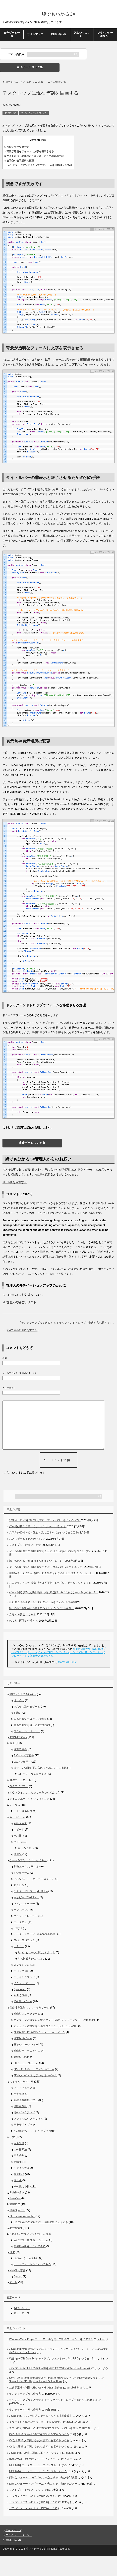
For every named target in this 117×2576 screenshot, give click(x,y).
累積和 (18, 2162)
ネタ (12, 1744)
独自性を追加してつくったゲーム (29, 2008)
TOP (18, 83)
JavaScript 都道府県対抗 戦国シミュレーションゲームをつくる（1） (50, 2349)
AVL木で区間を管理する (23, 1621)
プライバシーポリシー (105, 35)
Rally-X (18, 1929)
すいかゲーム (22, 1873)
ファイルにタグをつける (28, 2119)
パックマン (20, 1923)
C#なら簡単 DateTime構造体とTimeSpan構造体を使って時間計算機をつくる (55, 2378)
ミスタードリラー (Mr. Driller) (31, 1892)
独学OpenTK (17, 2211)
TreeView (15, 2199)
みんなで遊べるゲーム (27, 1707)
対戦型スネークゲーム (27, 2014)
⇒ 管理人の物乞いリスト (19, 1303)
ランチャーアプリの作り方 (25, 2394)
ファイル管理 (22, 2169)
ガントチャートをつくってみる (32, 2265)
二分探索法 (20, 2150)
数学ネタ (14, 2205)
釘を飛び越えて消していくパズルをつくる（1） (37, 1527)
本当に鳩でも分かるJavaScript (32, 1726)
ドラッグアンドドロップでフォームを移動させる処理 (40, 166)
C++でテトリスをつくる (32, 1775)
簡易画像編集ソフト (26, 2101)
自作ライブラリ (18, 1787)
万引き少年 (20, 1996)
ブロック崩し (22, 1972)
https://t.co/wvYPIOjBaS (86, 1649)
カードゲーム (17, 1818)
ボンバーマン (22, 1910)
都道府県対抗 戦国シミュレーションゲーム (39, 2033)
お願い (18, 1713)
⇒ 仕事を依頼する (14, 1183)
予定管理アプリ (23, 2125)
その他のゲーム (23, 2002)
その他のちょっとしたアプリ (34, 113)
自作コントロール (20, 1781)
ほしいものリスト (82, 35)
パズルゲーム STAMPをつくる (27, 1539)
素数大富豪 (20, 1824)
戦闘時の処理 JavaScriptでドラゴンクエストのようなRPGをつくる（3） (52, 2359)
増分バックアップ (24, 2113)
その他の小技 (10, 113)
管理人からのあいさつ (22, 1695)
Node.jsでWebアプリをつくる (27, 2235)
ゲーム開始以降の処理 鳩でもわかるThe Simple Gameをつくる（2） (50, 1552)
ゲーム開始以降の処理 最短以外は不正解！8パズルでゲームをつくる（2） (53, 1593)
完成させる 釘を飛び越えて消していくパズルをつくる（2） (44, 1521)
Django (18, 2277)
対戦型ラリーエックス (27, 2051)
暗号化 (18, 2181)
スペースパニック (24, 1941)
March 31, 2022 (67, 1663)
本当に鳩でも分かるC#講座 (30, 1720)
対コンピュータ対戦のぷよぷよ (36, 1953)
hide (44, 141)
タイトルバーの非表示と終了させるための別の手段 (34, 157)
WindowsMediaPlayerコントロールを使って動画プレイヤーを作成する (51, 2340)
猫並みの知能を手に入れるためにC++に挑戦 (40, 1768)
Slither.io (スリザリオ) (27, 1867)
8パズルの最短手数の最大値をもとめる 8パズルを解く (41, 1609)
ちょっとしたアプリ (21, 2082)
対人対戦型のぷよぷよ (31, 1959)
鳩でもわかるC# (58, 14)
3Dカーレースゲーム (26, 2064)
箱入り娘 (19, 1886)
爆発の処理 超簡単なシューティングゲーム (34, 2460)
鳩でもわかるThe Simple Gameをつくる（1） (36, 1561)
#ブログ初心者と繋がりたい (86, 1653)
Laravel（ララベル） (26, 2259)
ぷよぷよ (19, 1947)
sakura (101, 2340)
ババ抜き (19, 1836)
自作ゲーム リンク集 (30, 68)
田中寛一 (87, 2429)
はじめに (19, 1701)
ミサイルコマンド (24, 1978)
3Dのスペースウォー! (26, 2045)
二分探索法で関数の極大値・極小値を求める (35, 2388)
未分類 (13, 2283)
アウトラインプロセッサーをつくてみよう (34, 1793)
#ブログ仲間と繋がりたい (53, 1653)
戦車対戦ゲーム (23, 2039)
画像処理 (19, 2175)
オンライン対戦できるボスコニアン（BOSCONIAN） (45, 2027)
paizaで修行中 (22, 1762)
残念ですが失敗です (16, 147)
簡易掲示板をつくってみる (30, 2247)
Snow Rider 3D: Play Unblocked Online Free (35, 2382)
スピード (19, 1830)
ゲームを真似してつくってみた (28, 1861)
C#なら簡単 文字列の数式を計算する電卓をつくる (39, 2435)
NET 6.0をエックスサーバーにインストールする (38, 2466)
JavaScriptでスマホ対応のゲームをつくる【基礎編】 (40, 2416)
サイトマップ (35, 35)
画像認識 (19, 2144)
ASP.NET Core (18, 1738)
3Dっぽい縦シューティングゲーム (34, 2070)
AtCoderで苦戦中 (24, 1756)
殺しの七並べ (26, 1849)
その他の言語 (17, 2271)
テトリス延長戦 (23, 1812)
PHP (12, 2253)
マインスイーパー (24, 1904)
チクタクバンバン (24, 1984)
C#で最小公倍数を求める (22, 1331)
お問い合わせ (58, 35)
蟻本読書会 (20, 1750)
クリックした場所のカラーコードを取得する (35, 2423)
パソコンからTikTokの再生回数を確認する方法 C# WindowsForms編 (49, 2369)
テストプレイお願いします (25, 1545)
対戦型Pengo (21, 2057)
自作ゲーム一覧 (12, 35)
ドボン (18, 1855)
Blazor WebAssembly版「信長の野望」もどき (41, 2223)
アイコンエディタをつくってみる (29, 1799)
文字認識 (19, 2095)
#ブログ (33, 1653)
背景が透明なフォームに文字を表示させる (29, 152)
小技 (12, 2138)
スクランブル (22, 1965)
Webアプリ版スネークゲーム (31, 2241)
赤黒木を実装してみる (22, 1615)
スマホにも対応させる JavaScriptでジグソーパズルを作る (43, 2429)
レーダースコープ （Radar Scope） (35, 1935)
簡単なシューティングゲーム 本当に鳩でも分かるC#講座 (43, 2478)
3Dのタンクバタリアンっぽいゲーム (35, 2076)
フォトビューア (23, 2088)
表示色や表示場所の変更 (19, 161)
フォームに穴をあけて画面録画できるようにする (82, 360)
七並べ (18, 1842)
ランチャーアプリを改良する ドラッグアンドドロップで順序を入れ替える (65, 1323)
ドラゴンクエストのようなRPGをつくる (33, 2497)
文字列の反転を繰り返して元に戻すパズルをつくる (39, 1533)
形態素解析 (20, 2107)
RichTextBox (16, 2193)
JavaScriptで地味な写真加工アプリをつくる (35, 2453)
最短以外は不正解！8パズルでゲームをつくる (36, 1603)
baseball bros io (75, 2388)
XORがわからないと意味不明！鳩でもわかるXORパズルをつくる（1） (51, 1574)
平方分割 (19, 2156)
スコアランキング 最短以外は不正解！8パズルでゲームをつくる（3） (51, 1583)
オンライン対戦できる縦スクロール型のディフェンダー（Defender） (55, 2020)
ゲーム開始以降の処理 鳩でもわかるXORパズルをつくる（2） (46, 1568)
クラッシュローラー (26, 1917)
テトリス (14, 1805)
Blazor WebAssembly (22, 2217)
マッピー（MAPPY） (26, 1898)
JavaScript (15, 2229)
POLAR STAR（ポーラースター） (34, 1879)
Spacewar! (20, 1990)
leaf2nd (70, 2453)
